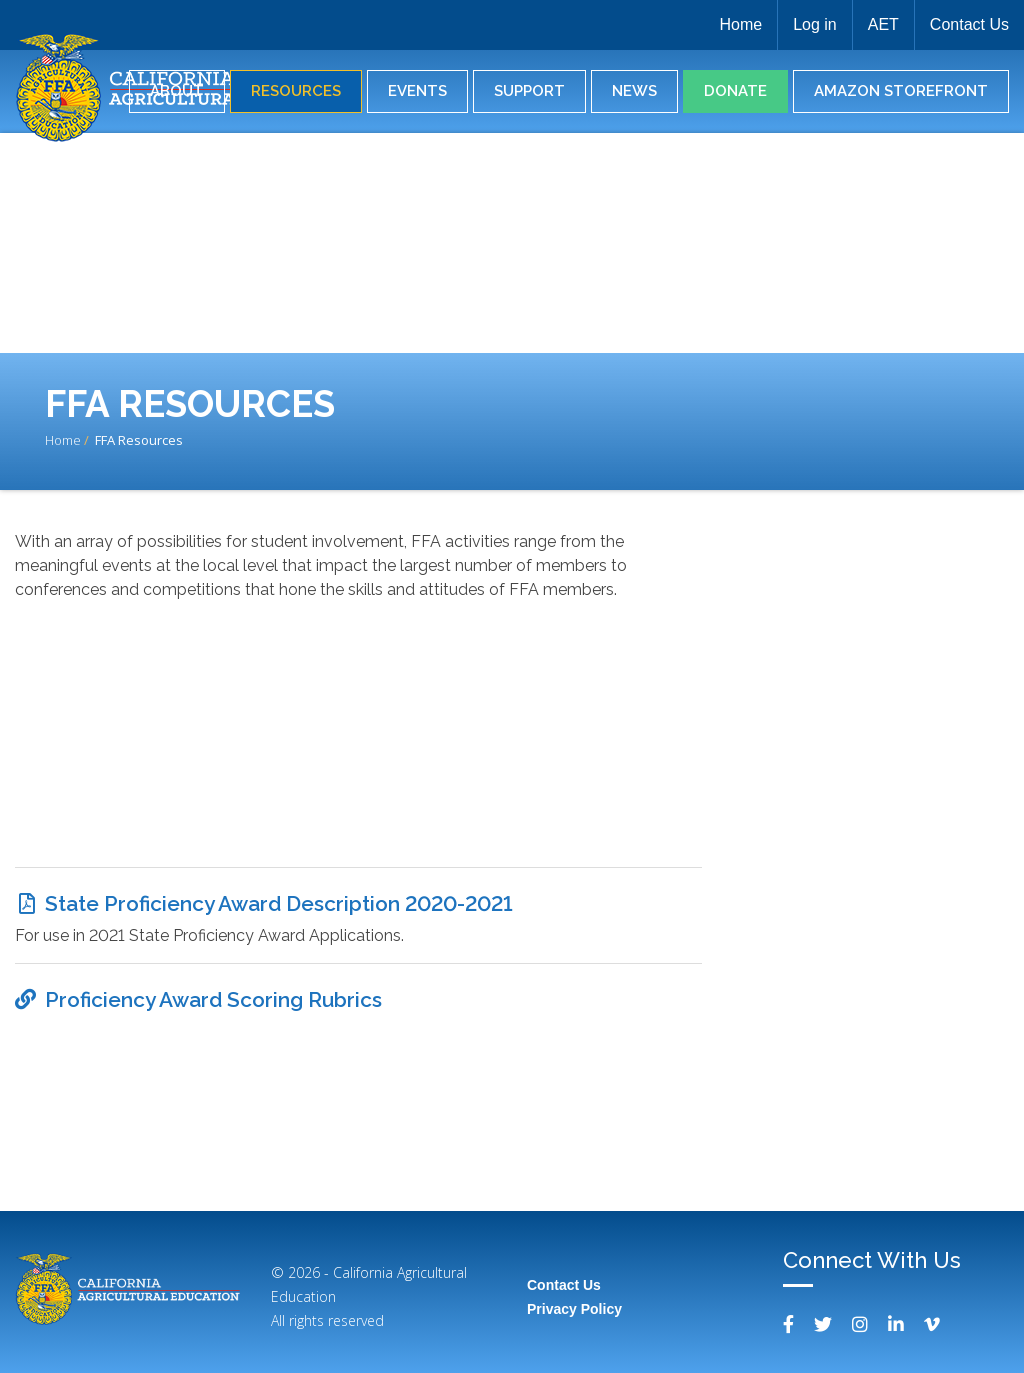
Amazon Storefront (901, 91)
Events (417, 91)
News (634, 91)
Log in (815, 24)
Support (529, 91)
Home (740, 24)
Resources (296, 91)
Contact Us (969, 24)
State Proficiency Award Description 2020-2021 (279, 903)
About (177, 91)
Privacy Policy (574, 1309)
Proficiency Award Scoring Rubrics (213, 999)
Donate (735, 91)
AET (883, 24)
